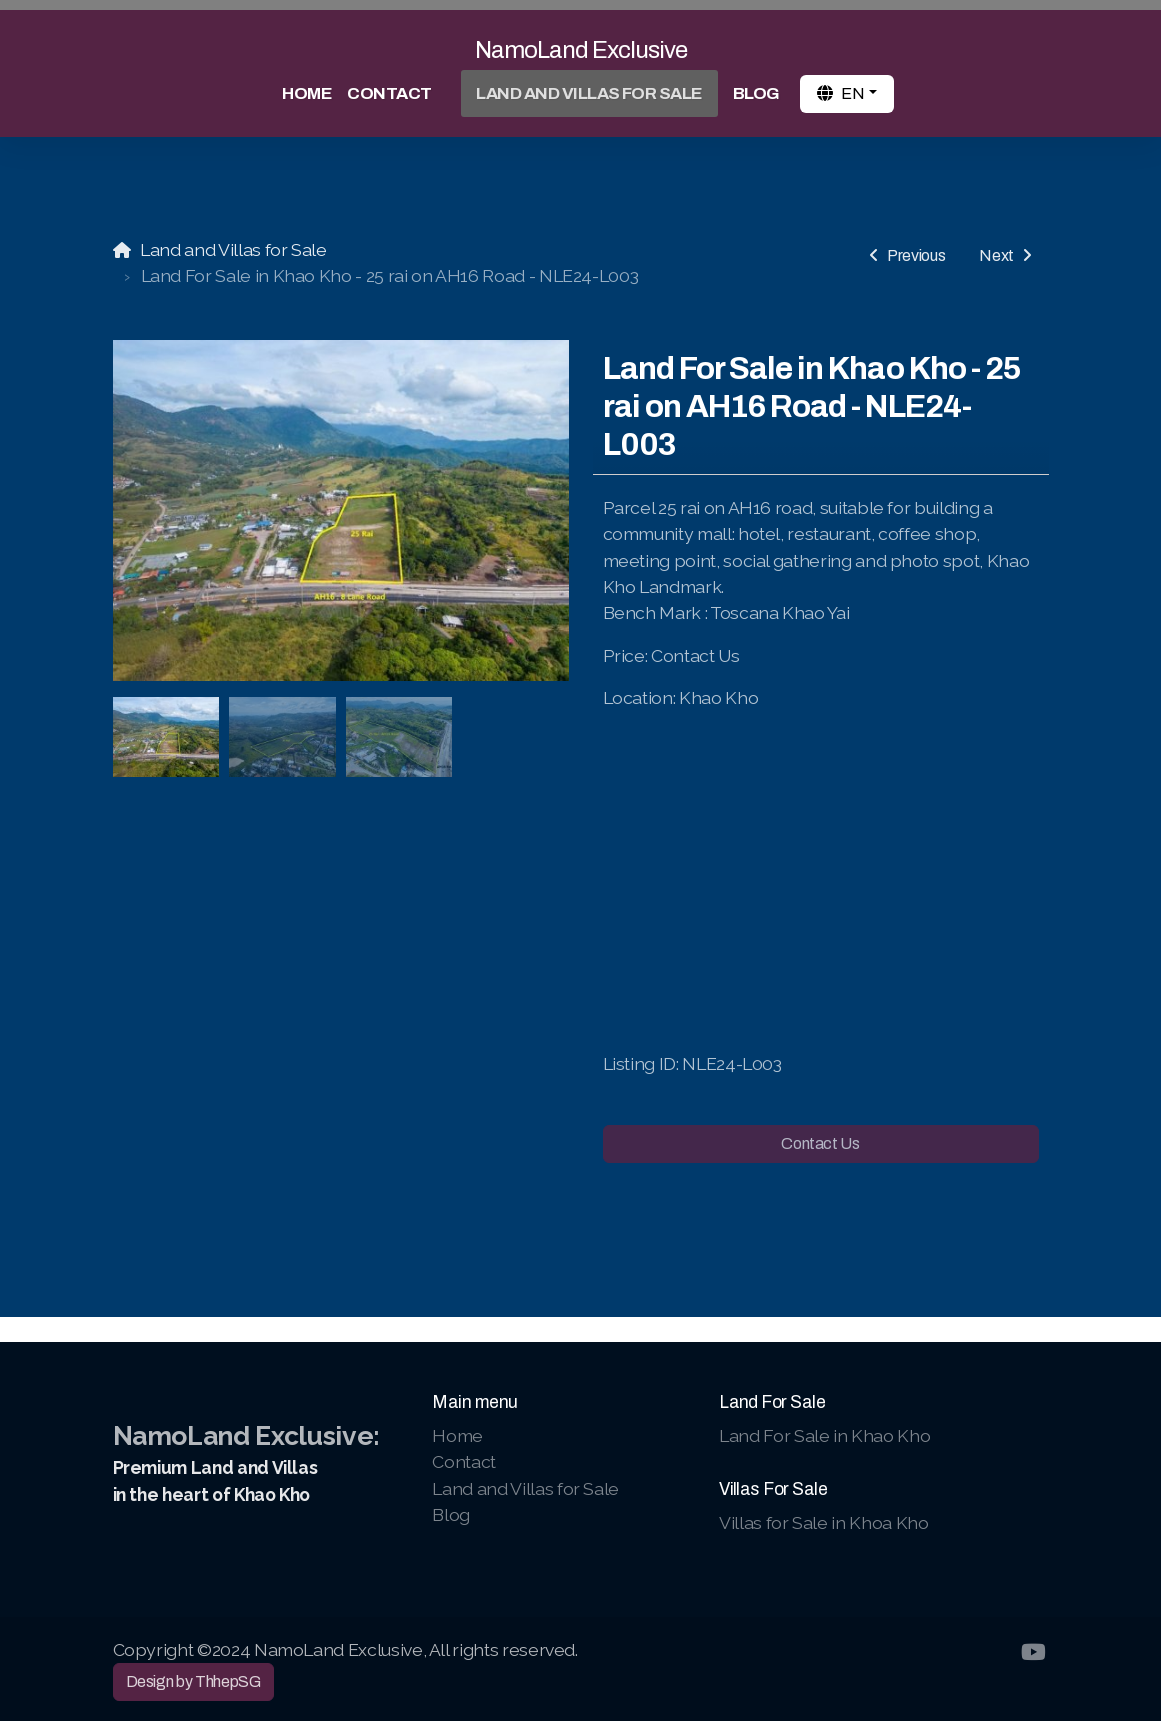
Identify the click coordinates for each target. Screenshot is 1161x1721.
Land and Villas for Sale (233, 249)
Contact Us (820, 1143)
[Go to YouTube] (1034, 1652)
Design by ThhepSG (193, 1681)
